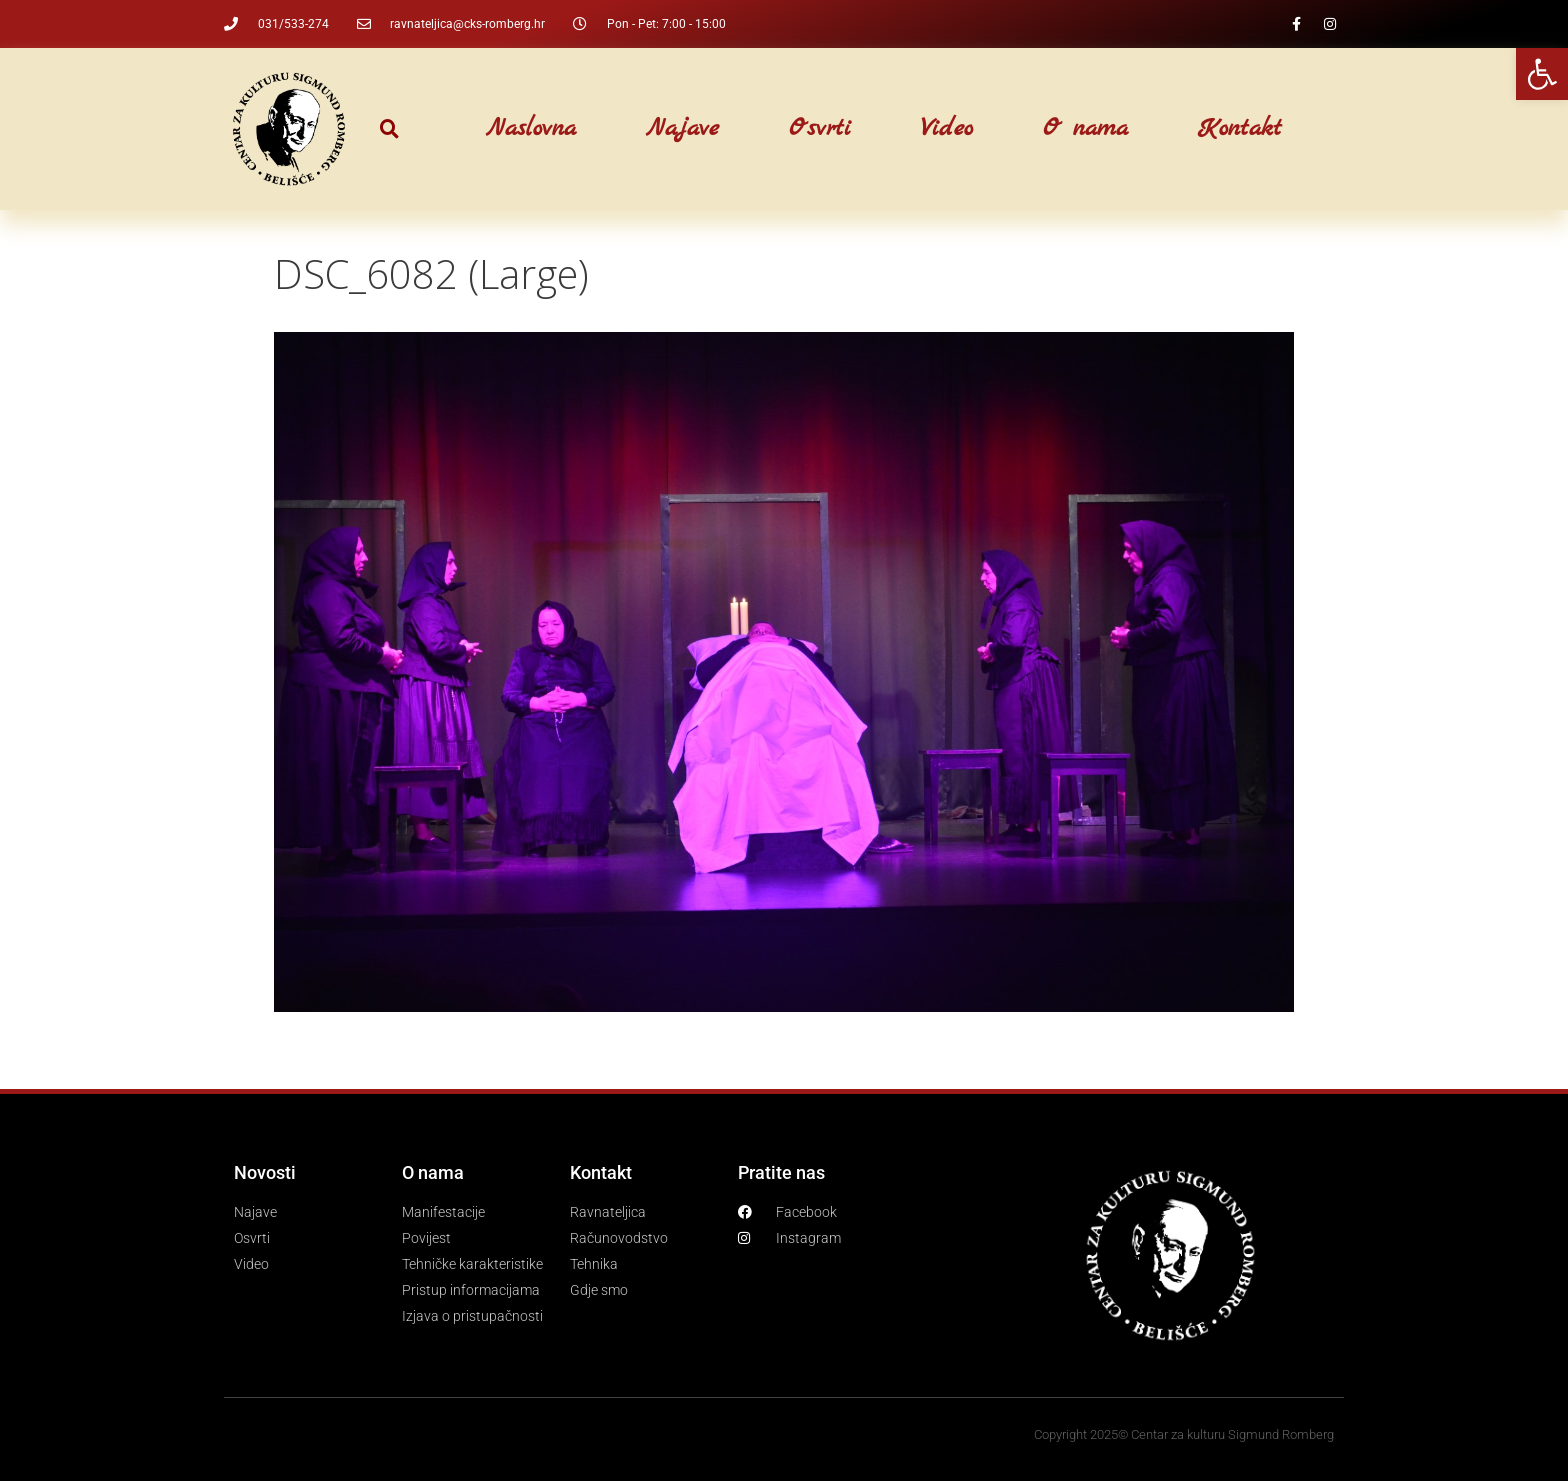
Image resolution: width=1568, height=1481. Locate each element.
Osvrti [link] (820, 129)
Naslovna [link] (531, 129)
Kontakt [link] (1240, 129)
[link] (1542, 74)
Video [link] (947, 129)
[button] (389, 129)
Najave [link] (682, 129)
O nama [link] (1085, 129)
